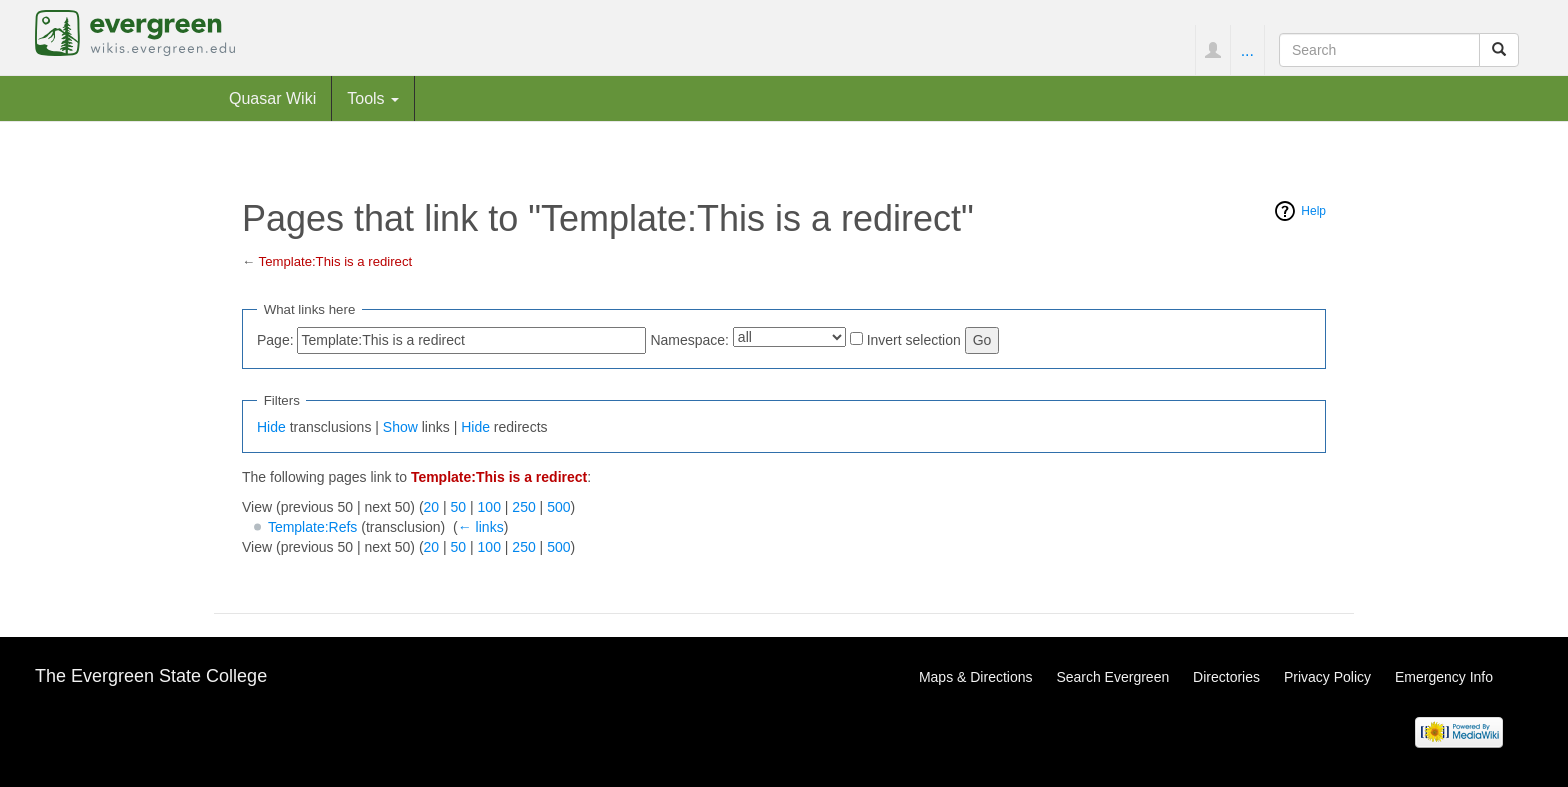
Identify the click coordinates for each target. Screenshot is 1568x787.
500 (558, 507)
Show (400, 427)
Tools (373, 98)
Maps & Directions (976, 677)
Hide (271, 427)
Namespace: (689, 340)
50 (459, 507)
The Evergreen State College (151, 676)
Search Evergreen (1112, 677)
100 (489, 507)
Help (1313, 211)
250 (523, 507)
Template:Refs (312, 527)
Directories (1226, 677)
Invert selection (914, 340)
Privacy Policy (1327, 677)
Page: (275, 340)
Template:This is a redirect (336, 261)
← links (481, 527)
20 (432, 507)
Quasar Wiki (272, 98)
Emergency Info (1444, 677)
